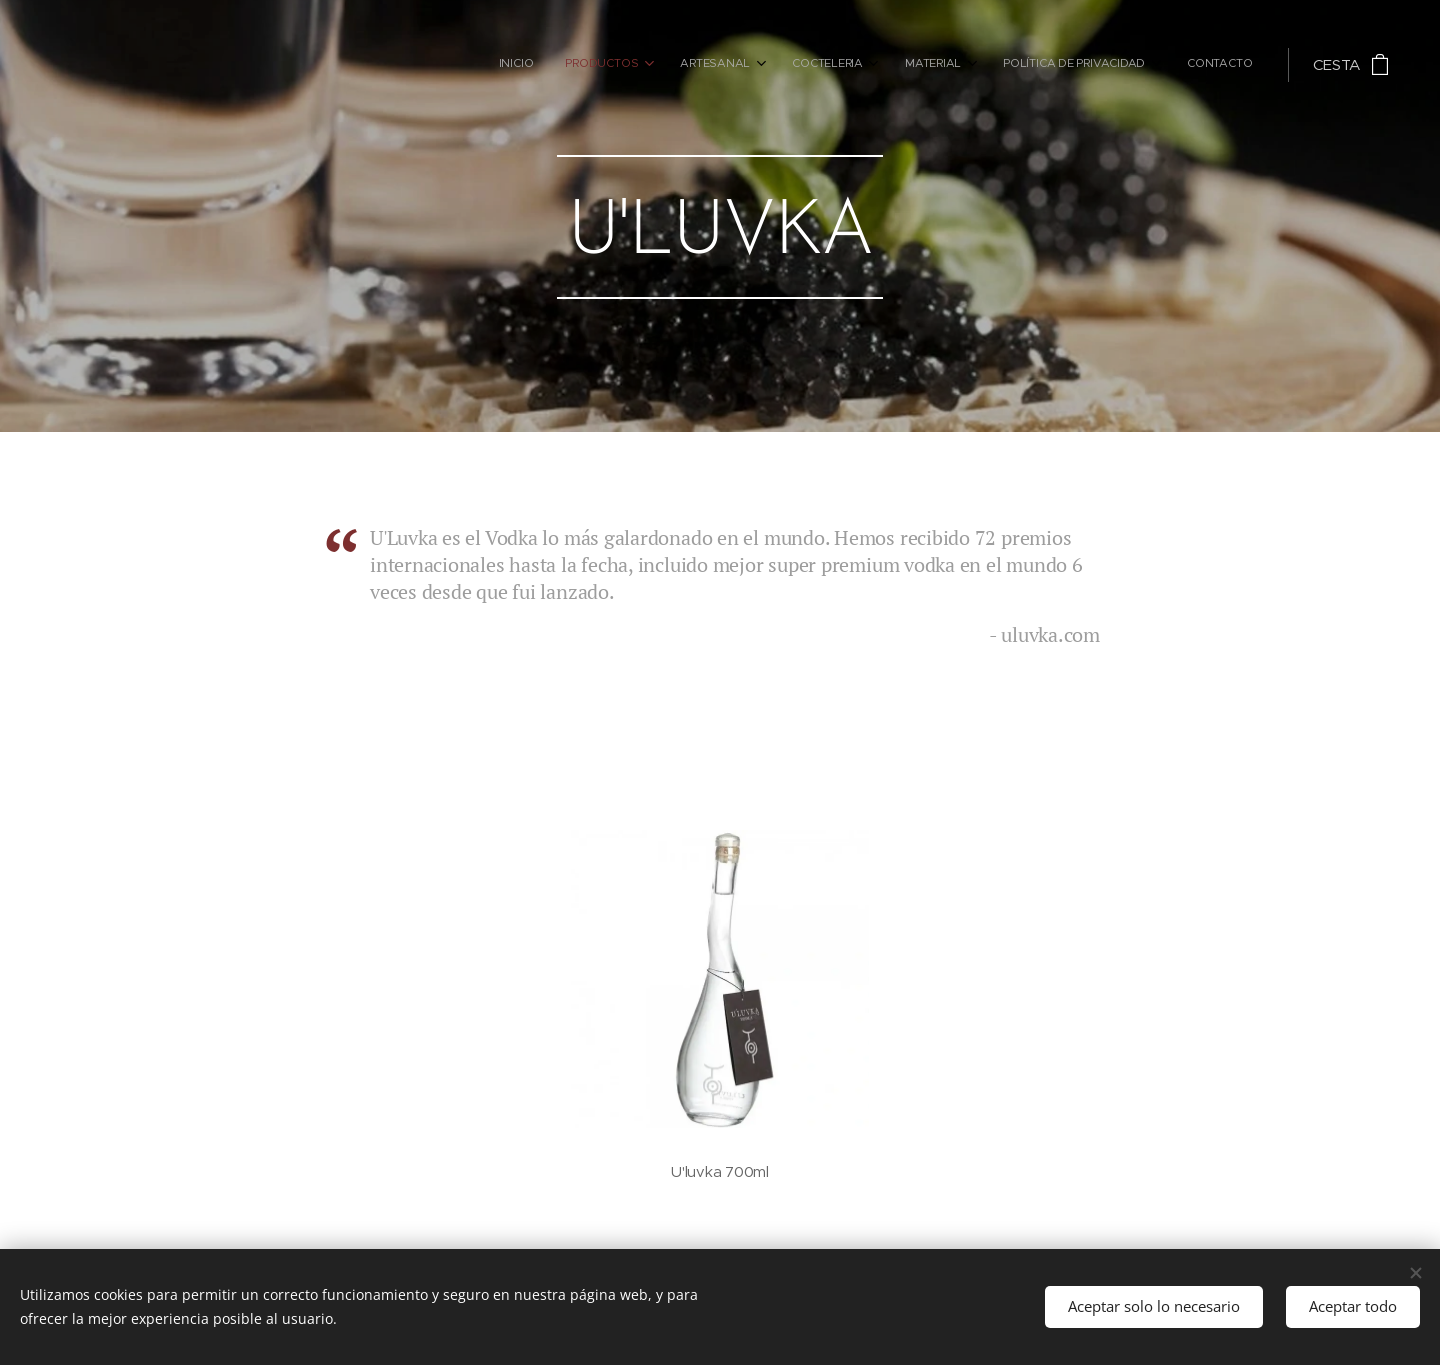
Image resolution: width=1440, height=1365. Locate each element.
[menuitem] (1015, 65)
